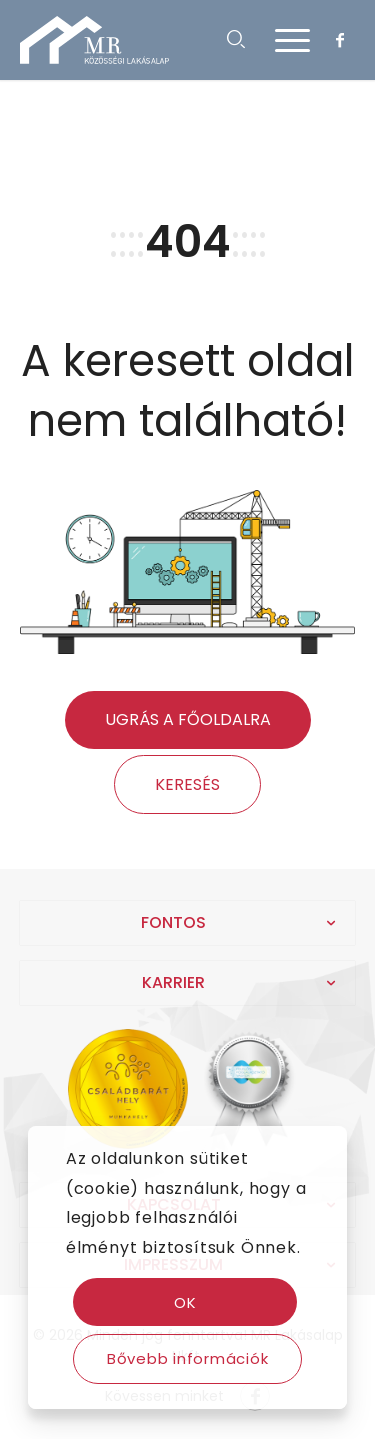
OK (185, 1302)
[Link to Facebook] (340, 40)
